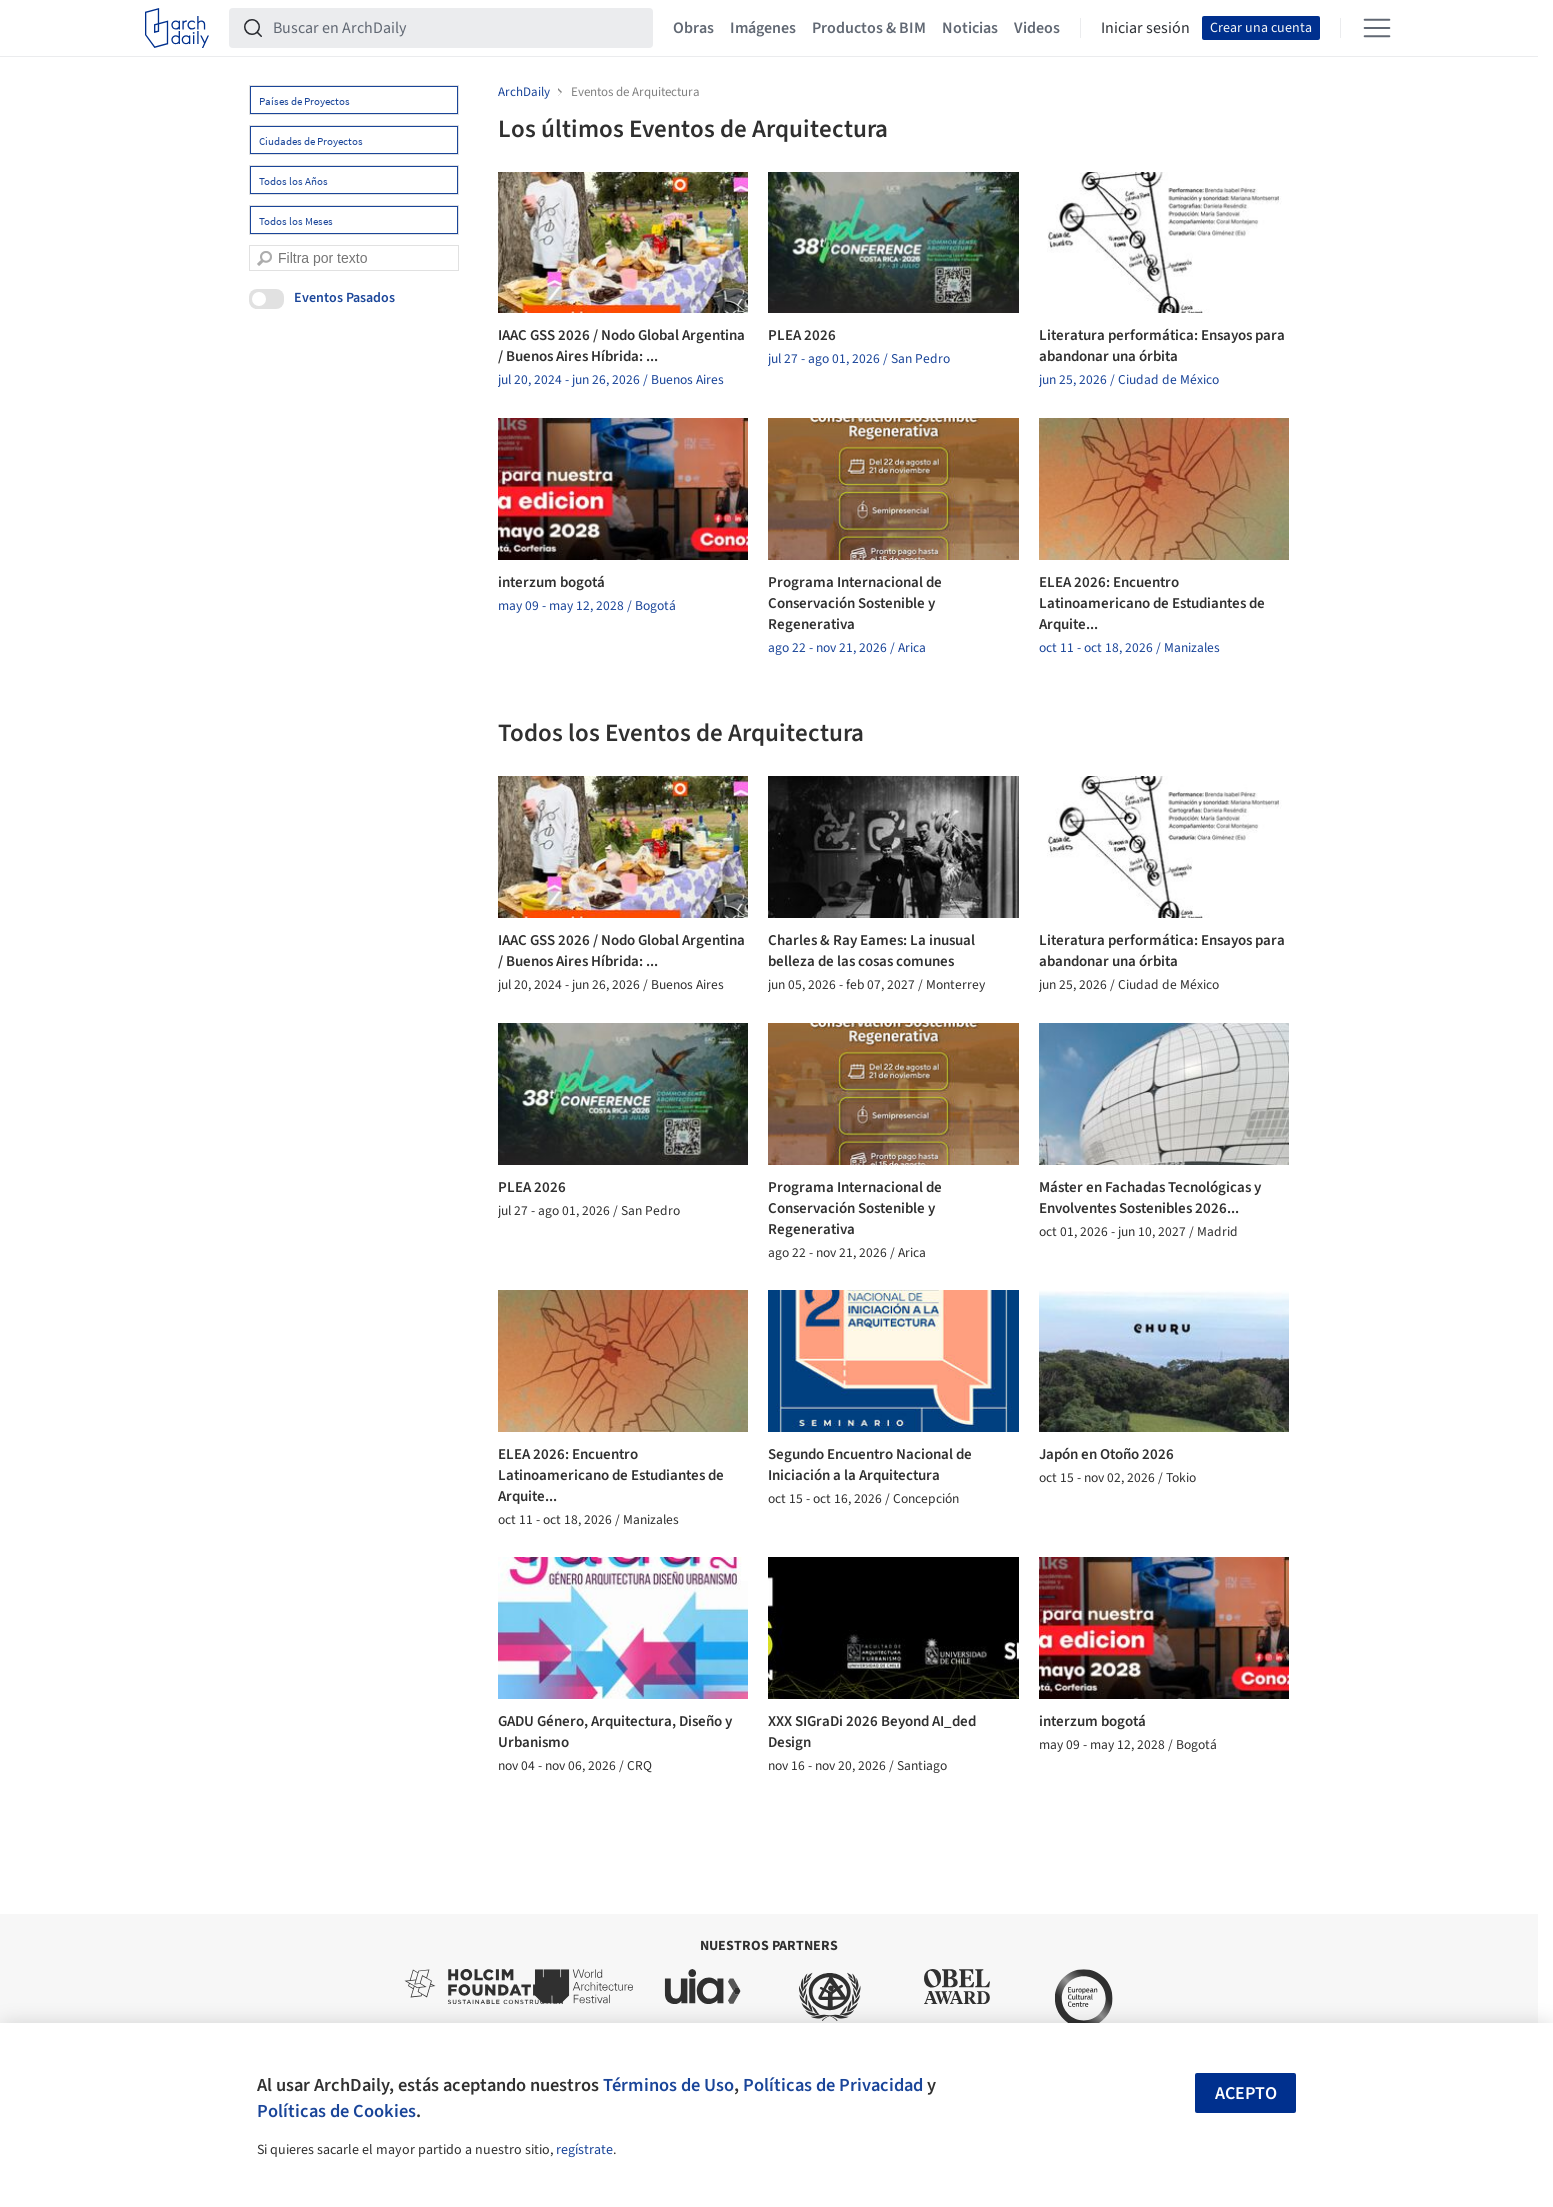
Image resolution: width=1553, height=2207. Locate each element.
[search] (264, 258)
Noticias (970, 28)
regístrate (584, 2150)
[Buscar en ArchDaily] (457, 28)
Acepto (1246, 2093)
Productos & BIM (869, 28)
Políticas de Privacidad (833, 2085)
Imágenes (763, 28)
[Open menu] (1377, 28)
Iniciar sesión (1145, 28)
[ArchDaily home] (177, 28)
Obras (693, 28)
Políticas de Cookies (336, 2111)
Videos (1037, 28)
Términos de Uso (668, 2085)
